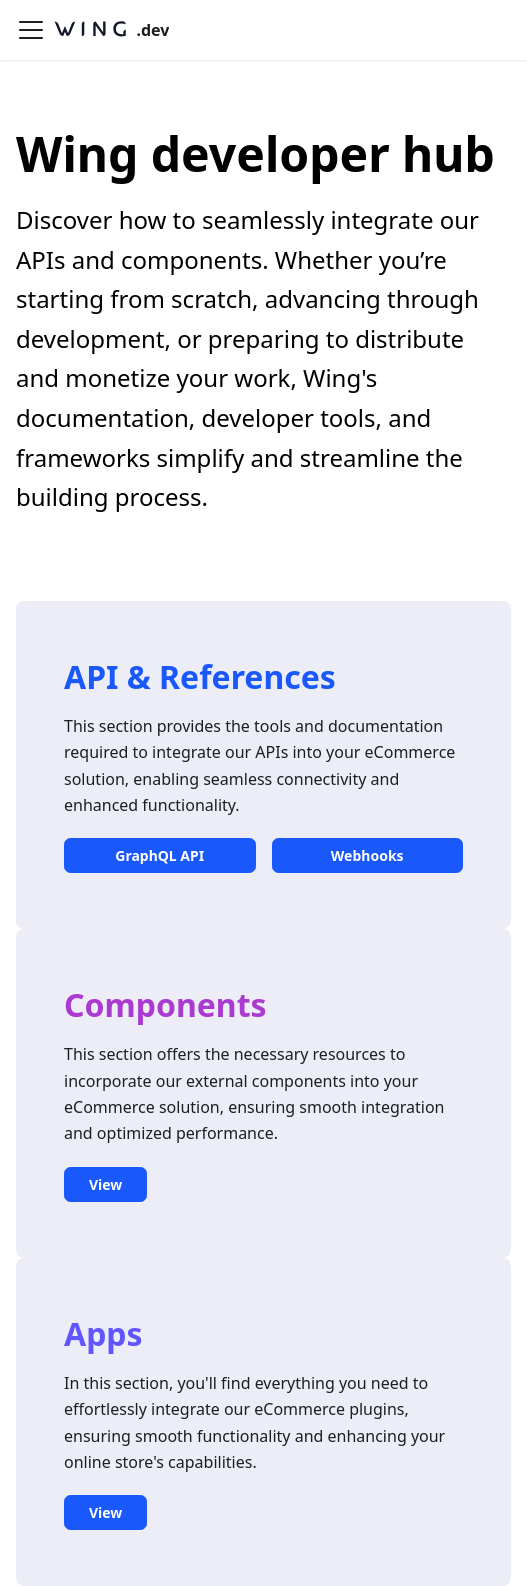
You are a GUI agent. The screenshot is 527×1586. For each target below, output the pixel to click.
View (105, 1184)
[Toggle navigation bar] (31, 30)
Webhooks (367, 855)
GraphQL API (159, 855)
